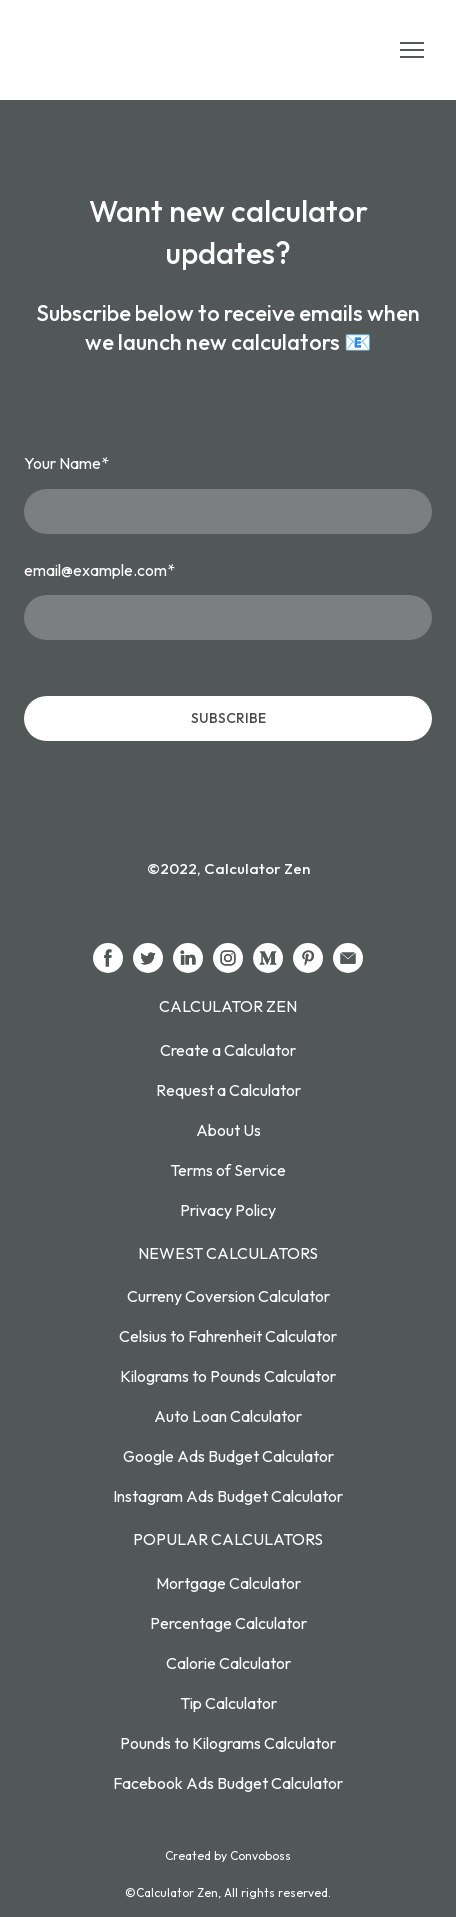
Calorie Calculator (228, 1663)
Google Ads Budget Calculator (228, 1456)
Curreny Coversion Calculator (228, 1296)
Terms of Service (228, 1170)
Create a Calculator (228, 1050)
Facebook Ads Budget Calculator (228, 1783)
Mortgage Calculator (228, 1583)
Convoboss (260, 1855)
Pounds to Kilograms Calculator (228, 1743)
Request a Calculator (228, 1090)
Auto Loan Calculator (228, 1416)
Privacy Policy (228, 1210)
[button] (108, 958)
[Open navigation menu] (412, 50)
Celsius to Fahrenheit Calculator (228, 1336)
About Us (228, 1130)
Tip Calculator (228, 1703)
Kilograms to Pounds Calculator (228, 1376)
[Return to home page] (118, 50)
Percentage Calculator (228, 1623)
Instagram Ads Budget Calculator (228, 1496)
